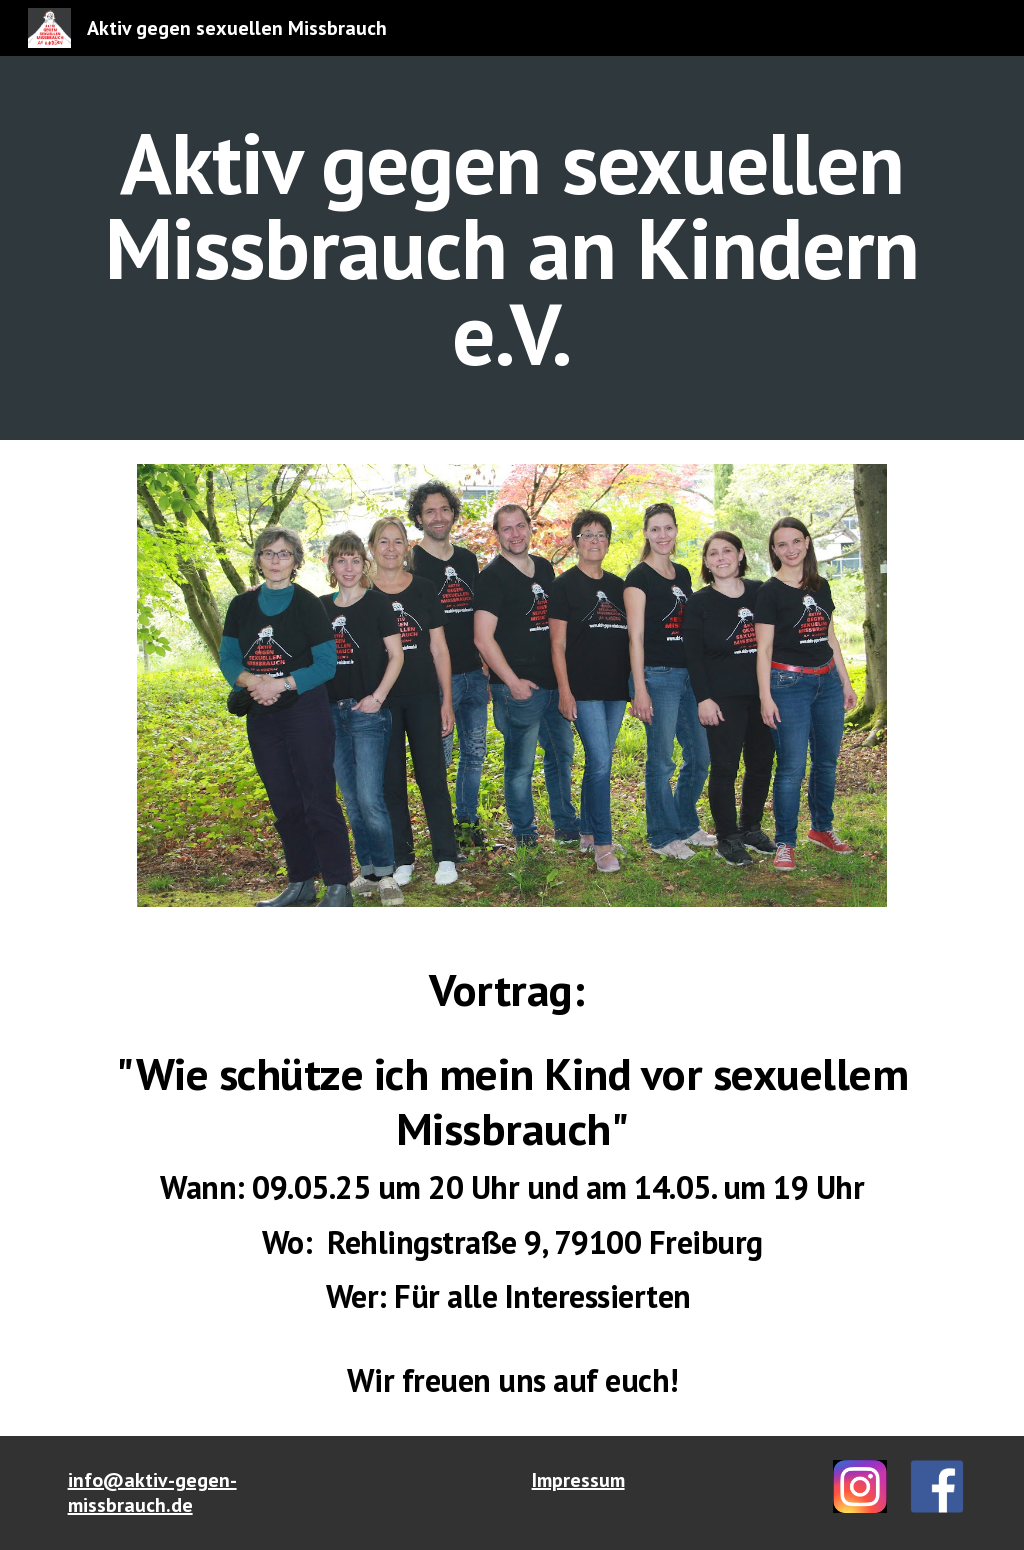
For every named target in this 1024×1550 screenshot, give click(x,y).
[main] (512, 248)
